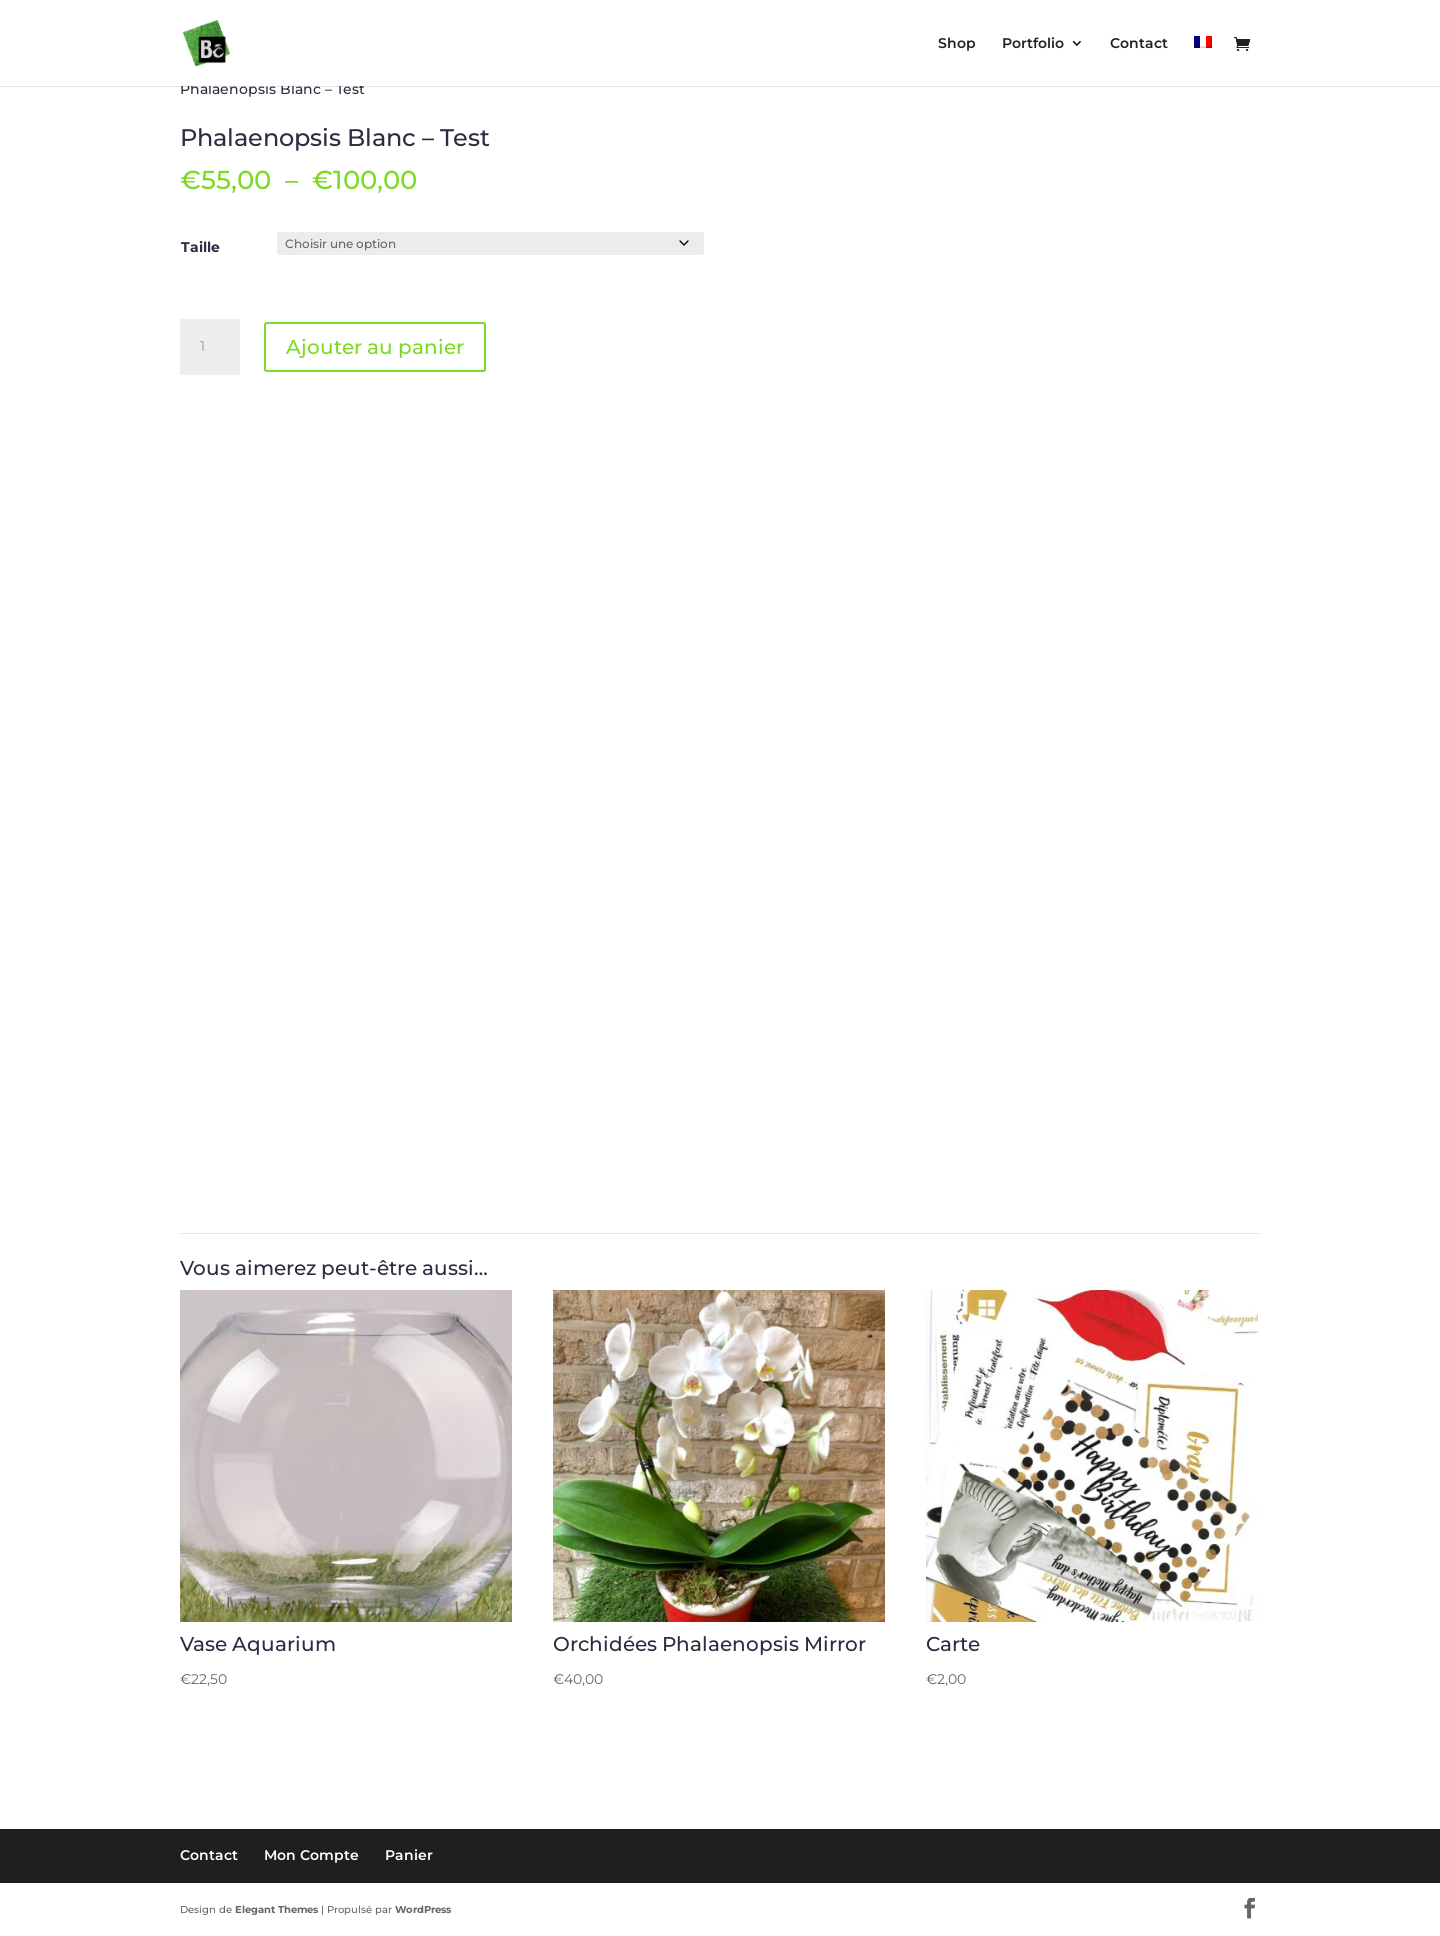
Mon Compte (311, 1855)
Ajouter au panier (375, 347)
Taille (200, 247)
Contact (209, 1855)
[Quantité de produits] (210, 347)
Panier (409, 1855)
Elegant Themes (276, 1909)
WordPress (423, 1909)
